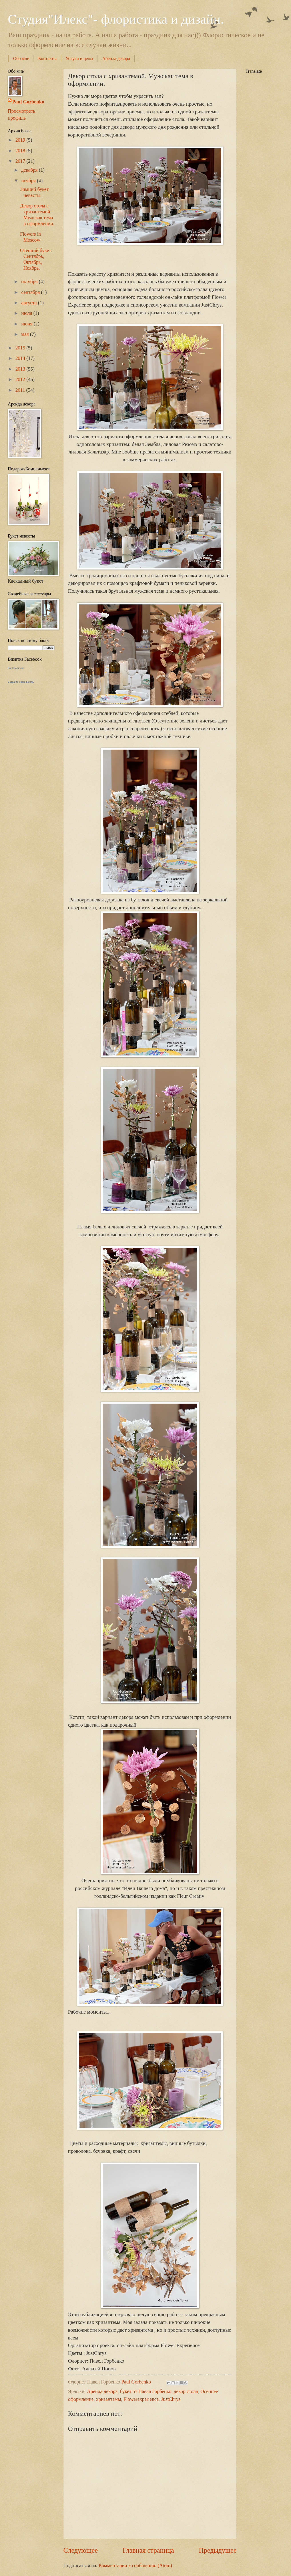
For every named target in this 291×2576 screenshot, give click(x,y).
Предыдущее (218, 2550)
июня (27, 324)
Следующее (80, 2550)
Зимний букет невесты (34, 192)
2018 (20, 150)
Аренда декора (116, 58)
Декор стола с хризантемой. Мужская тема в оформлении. (37, 214)
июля (27, 313)
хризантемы (108, 2399)
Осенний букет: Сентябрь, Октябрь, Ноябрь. (36, 259)
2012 (20, 379)
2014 (20, 358)
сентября (31, 292)
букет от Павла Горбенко (145, 2391)
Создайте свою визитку (21, 681)
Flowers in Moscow (30, 237)
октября (30, 281)
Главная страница (148, 2550)
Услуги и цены (79, 58)
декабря (30, 170)
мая (25, 334)
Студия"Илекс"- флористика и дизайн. (116, 19)
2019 (20, 140)
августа (29, 302)
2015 (20, 348)
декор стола (186, 2391)
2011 (20, 390)
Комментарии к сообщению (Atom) (135, 2565)
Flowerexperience (141, 2399)
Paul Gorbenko (28, 101)
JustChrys (170, 2399)
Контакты (47, 58)
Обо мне (21, 58)
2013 (20, 369)
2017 (20, 161)
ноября (29, 180)
